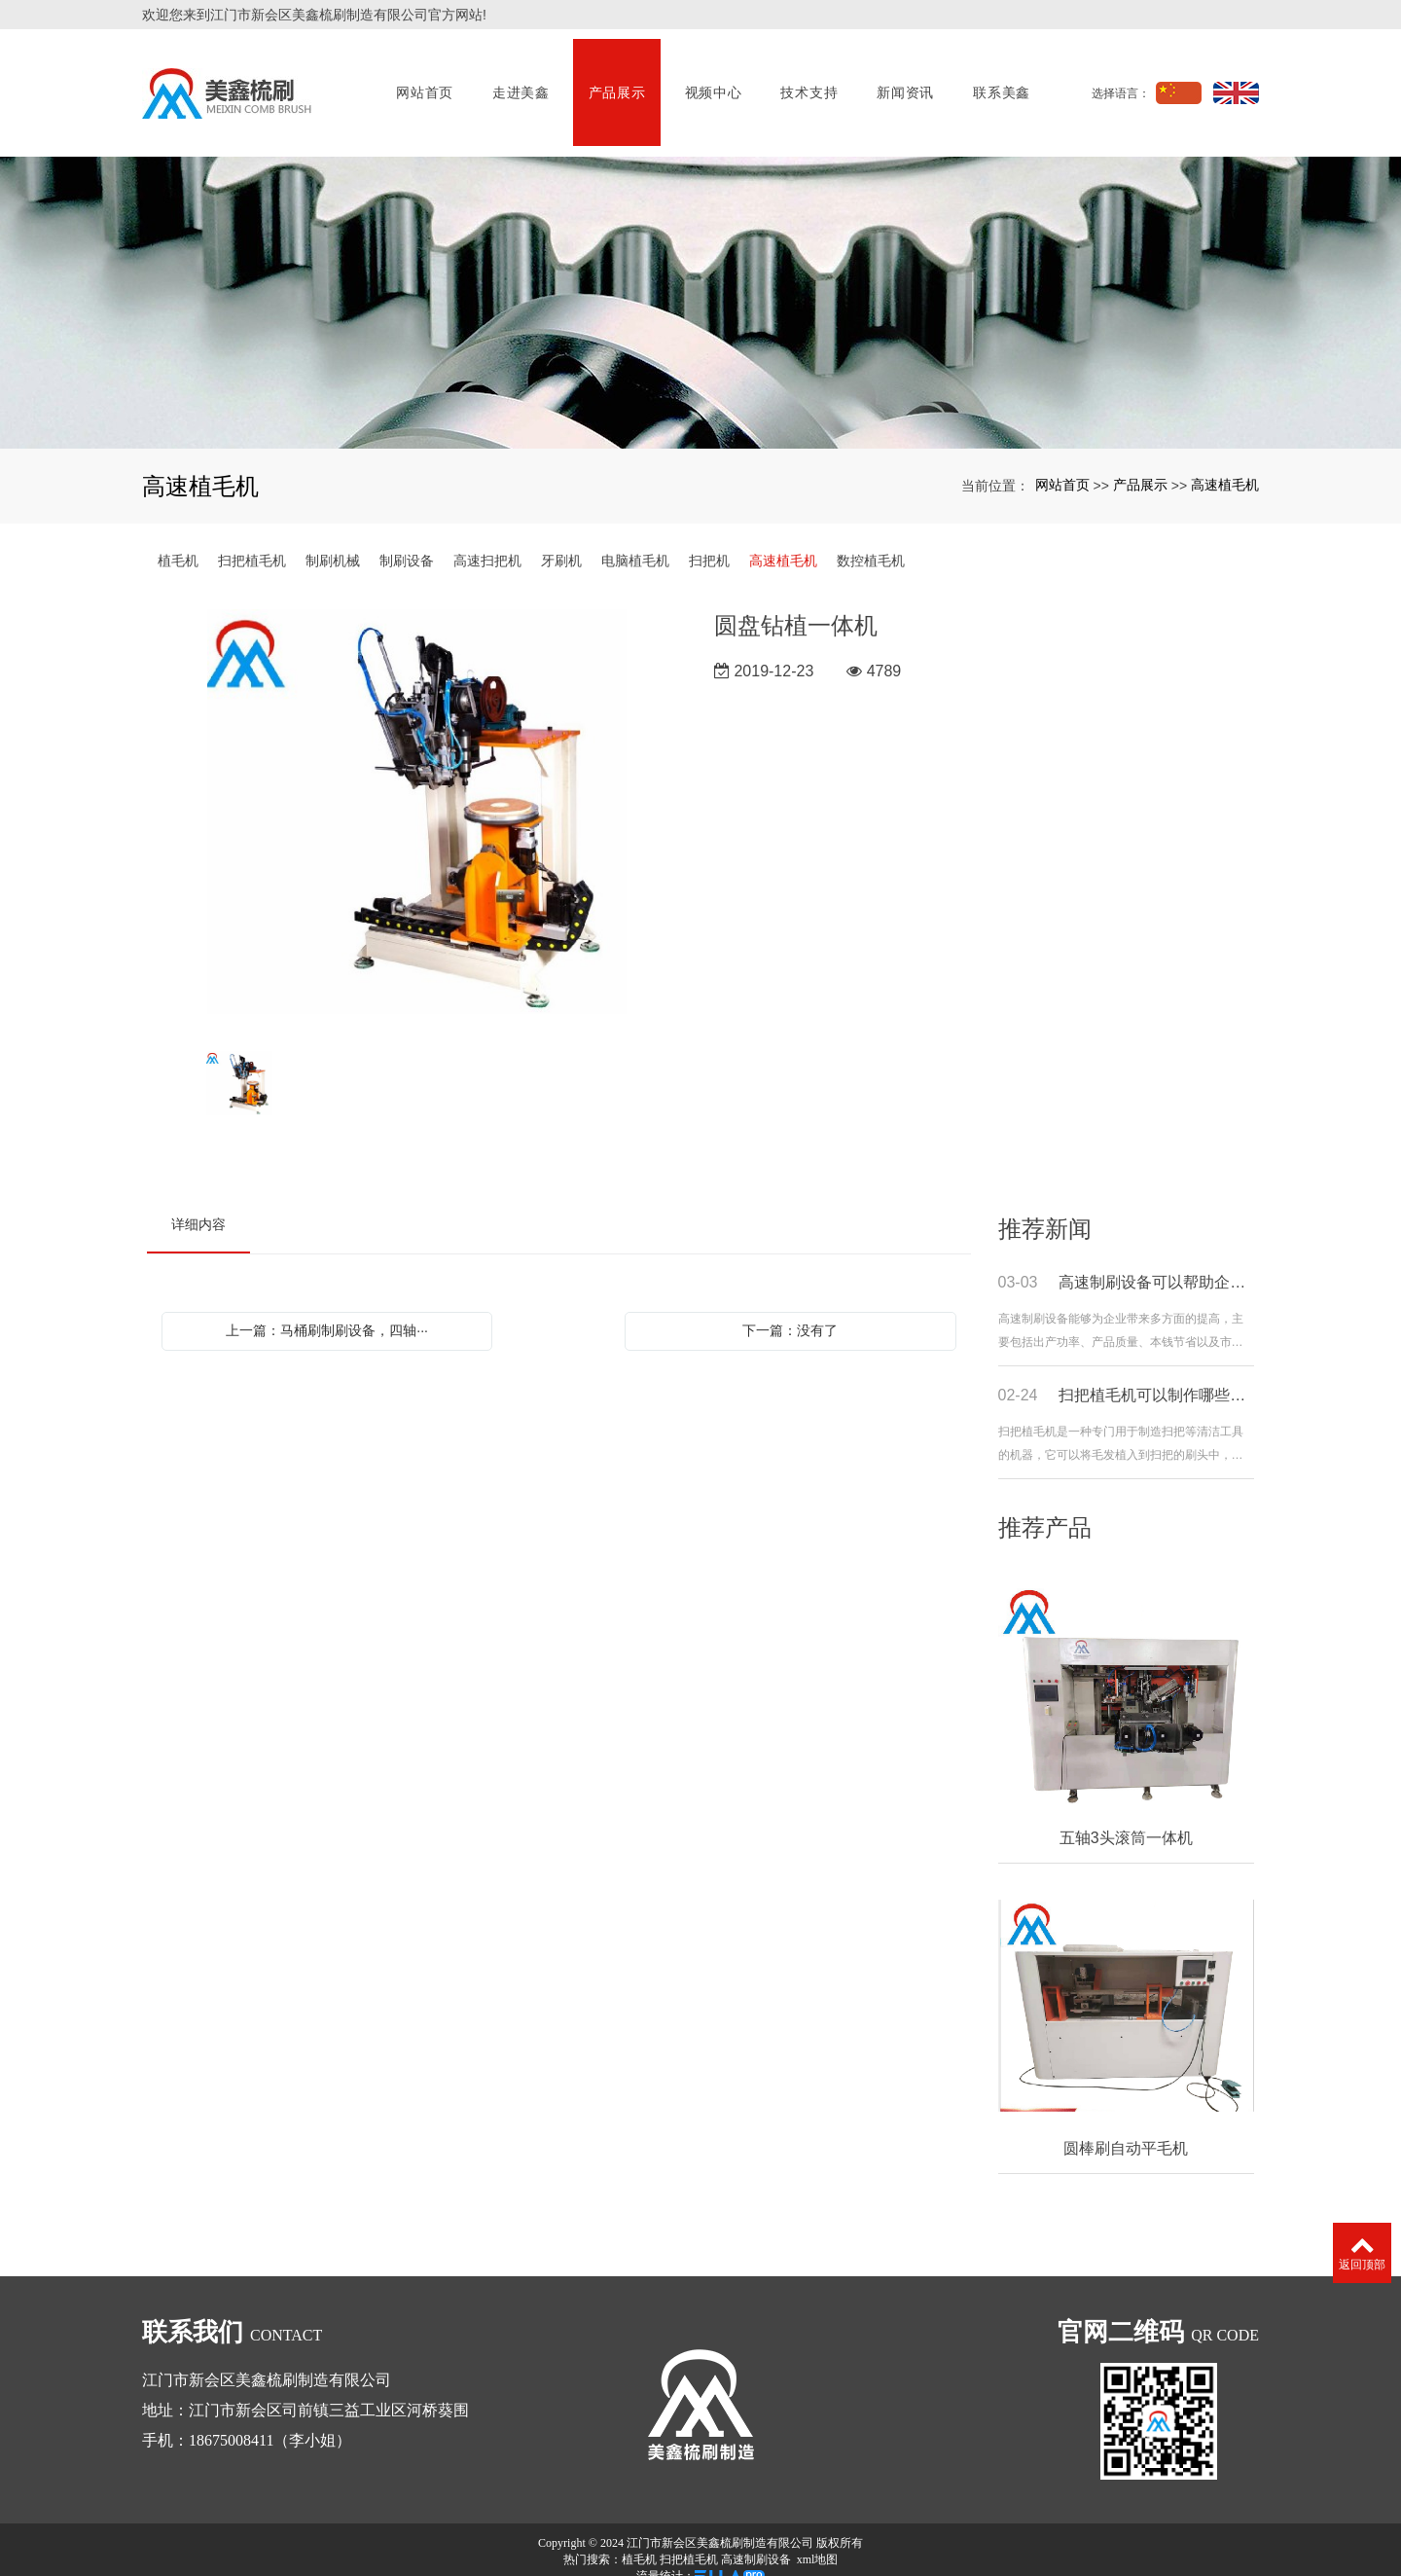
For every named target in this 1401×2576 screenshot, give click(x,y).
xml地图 (818, 2539)
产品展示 (615, 83)
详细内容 (198, 1204)
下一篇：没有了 (790, 1310)
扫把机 (709, 540)
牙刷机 (561, 540)
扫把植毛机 (252, 540)
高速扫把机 (487, 540)
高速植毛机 (1225, 463)
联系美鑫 (1000, 83)
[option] (417, 800)
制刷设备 (406, 540)
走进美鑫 (519, 83)
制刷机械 (332, 540)
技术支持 (808, 83)
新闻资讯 (904, 83)
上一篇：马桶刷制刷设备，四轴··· (327, 1310)
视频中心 (711, 83)
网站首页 (423, 83)
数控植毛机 (871, 540)
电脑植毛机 (635, 540)
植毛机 (178, 540)
